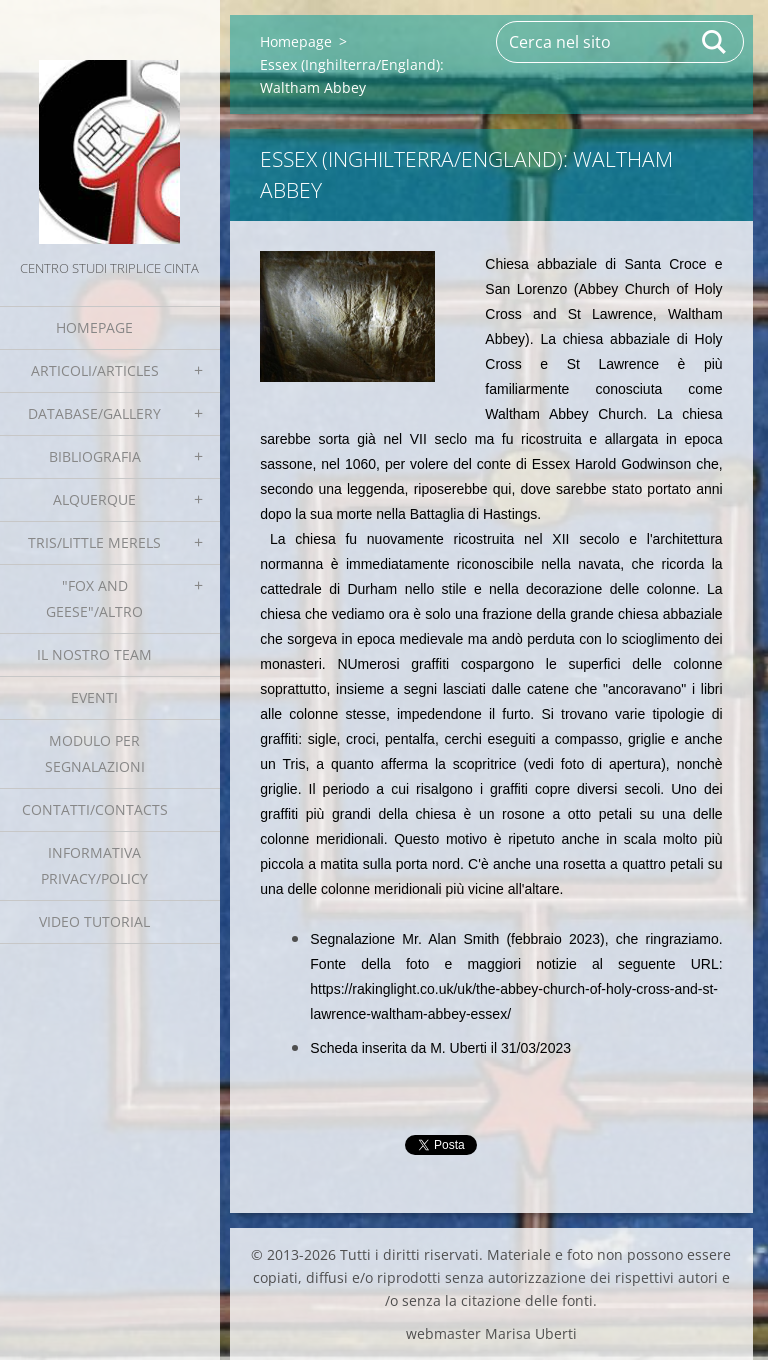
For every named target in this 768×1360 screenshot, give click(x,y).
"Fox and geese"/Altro (94, 598)
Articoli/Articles (95, 370)
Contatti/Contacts (95, 809)
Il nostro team (94, 654)
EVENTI (94, 697)
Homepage (94, 327)
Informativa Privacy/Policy (94, 865)
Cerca (715, 42)
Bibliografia (95, 456)
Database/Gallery (94, 413)
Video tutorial (94, 921)
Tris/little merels (94, 542)
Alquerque (94, 499)
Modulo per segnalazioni (95, 753)
